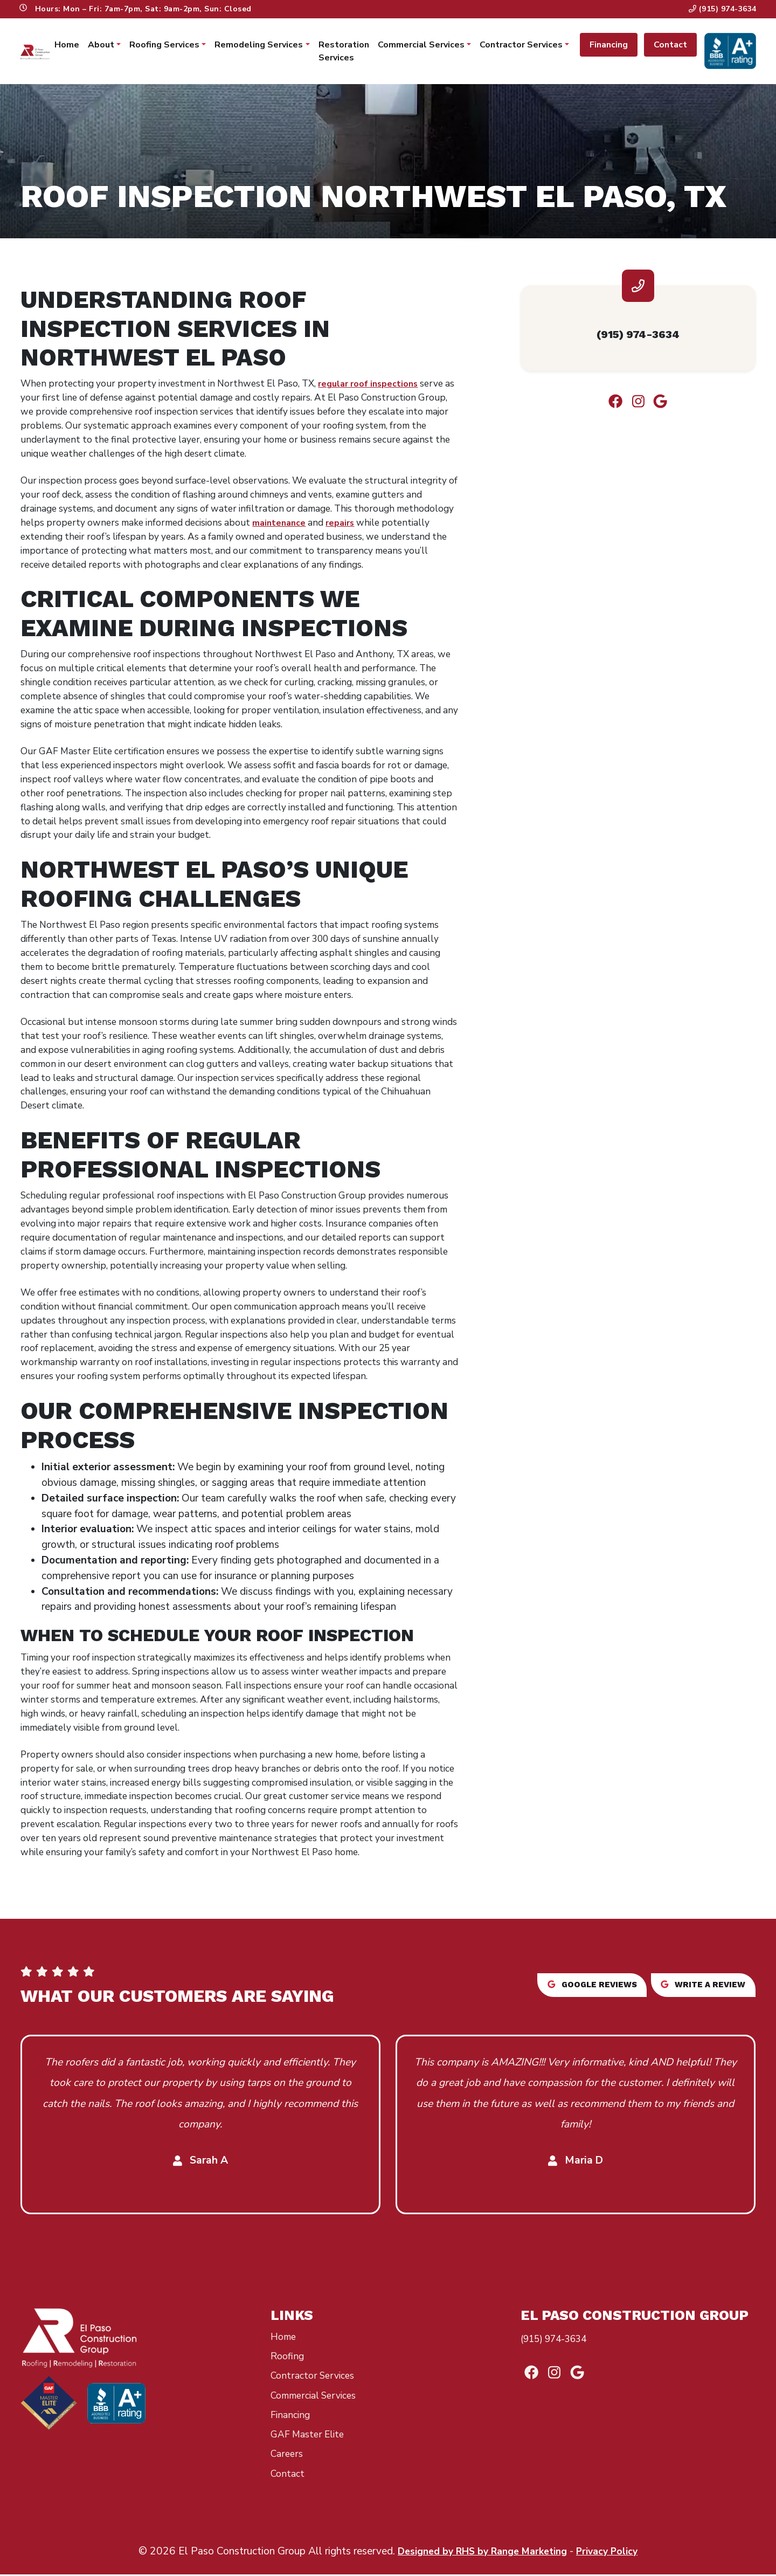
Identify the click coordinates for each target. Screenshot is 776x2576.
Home (66, 46)
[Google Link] (665, 409)
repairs (343, 524)
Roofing (289, 2358)
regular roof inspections (372, 385)
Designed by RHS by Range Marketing (480, 2553)
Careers (288, 2455)
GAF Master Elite (311, 2436)
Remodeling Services (258, 46)
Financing (607, 46)
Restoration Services (342, 52)
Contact (669, 46)
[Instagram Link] (638, 409)
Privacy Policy (615, 2553)
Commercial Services (420, 46)
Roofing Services (164, 46)
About (100, 46)
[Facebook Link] (611, 409)
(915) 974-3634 (722, 9)
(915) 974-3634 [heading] (638, 337)
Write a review (697, 1986)
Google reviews (568, 1986)
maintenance (280, 524)
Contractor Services (520, 46)
